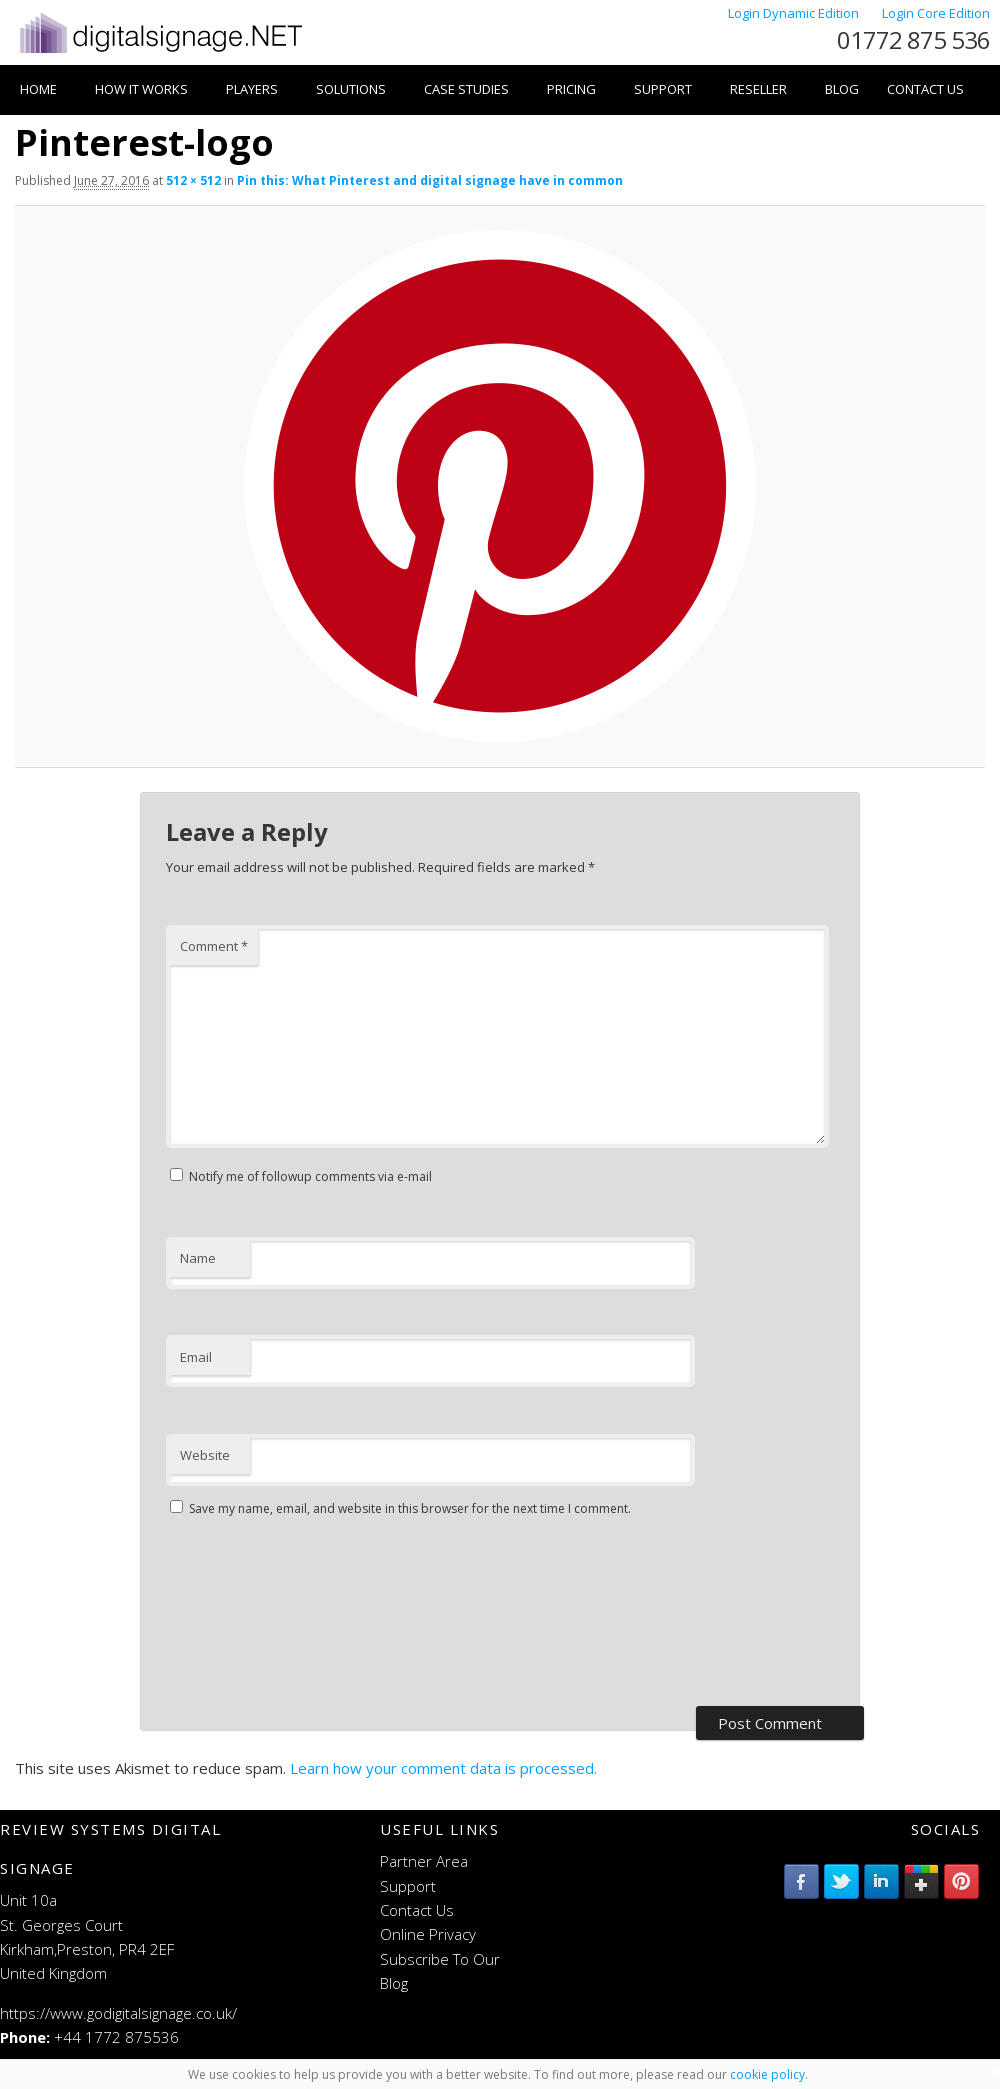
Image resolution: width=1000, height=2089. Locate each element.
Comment (214, 946)
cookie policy (767, 2074)
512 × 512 (193, 180)
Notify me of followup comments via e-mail (310, 1176)
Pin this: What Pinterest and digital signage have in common (430, 180)
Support (663, 89)
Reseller (758, 89)
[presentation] (248, 1614)
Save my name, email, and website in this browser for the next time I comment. (410, 1508)
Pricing (571, 89)
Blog (842, 89)
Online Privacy (428, 1934)
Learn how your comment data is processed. (443, 1768)
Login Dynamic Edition (795, 13)
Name (198, 1258)
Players (252, 89)
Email (196, 1357)
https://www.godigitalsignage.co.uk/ (118, 2013)
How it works (141, 89)
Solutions (351, 89)
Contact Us (925, 89)
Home (38, 89)
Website (205, 1455)
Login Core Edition (936, 13)
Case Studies (466, 89)
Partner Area (424, 1861)
